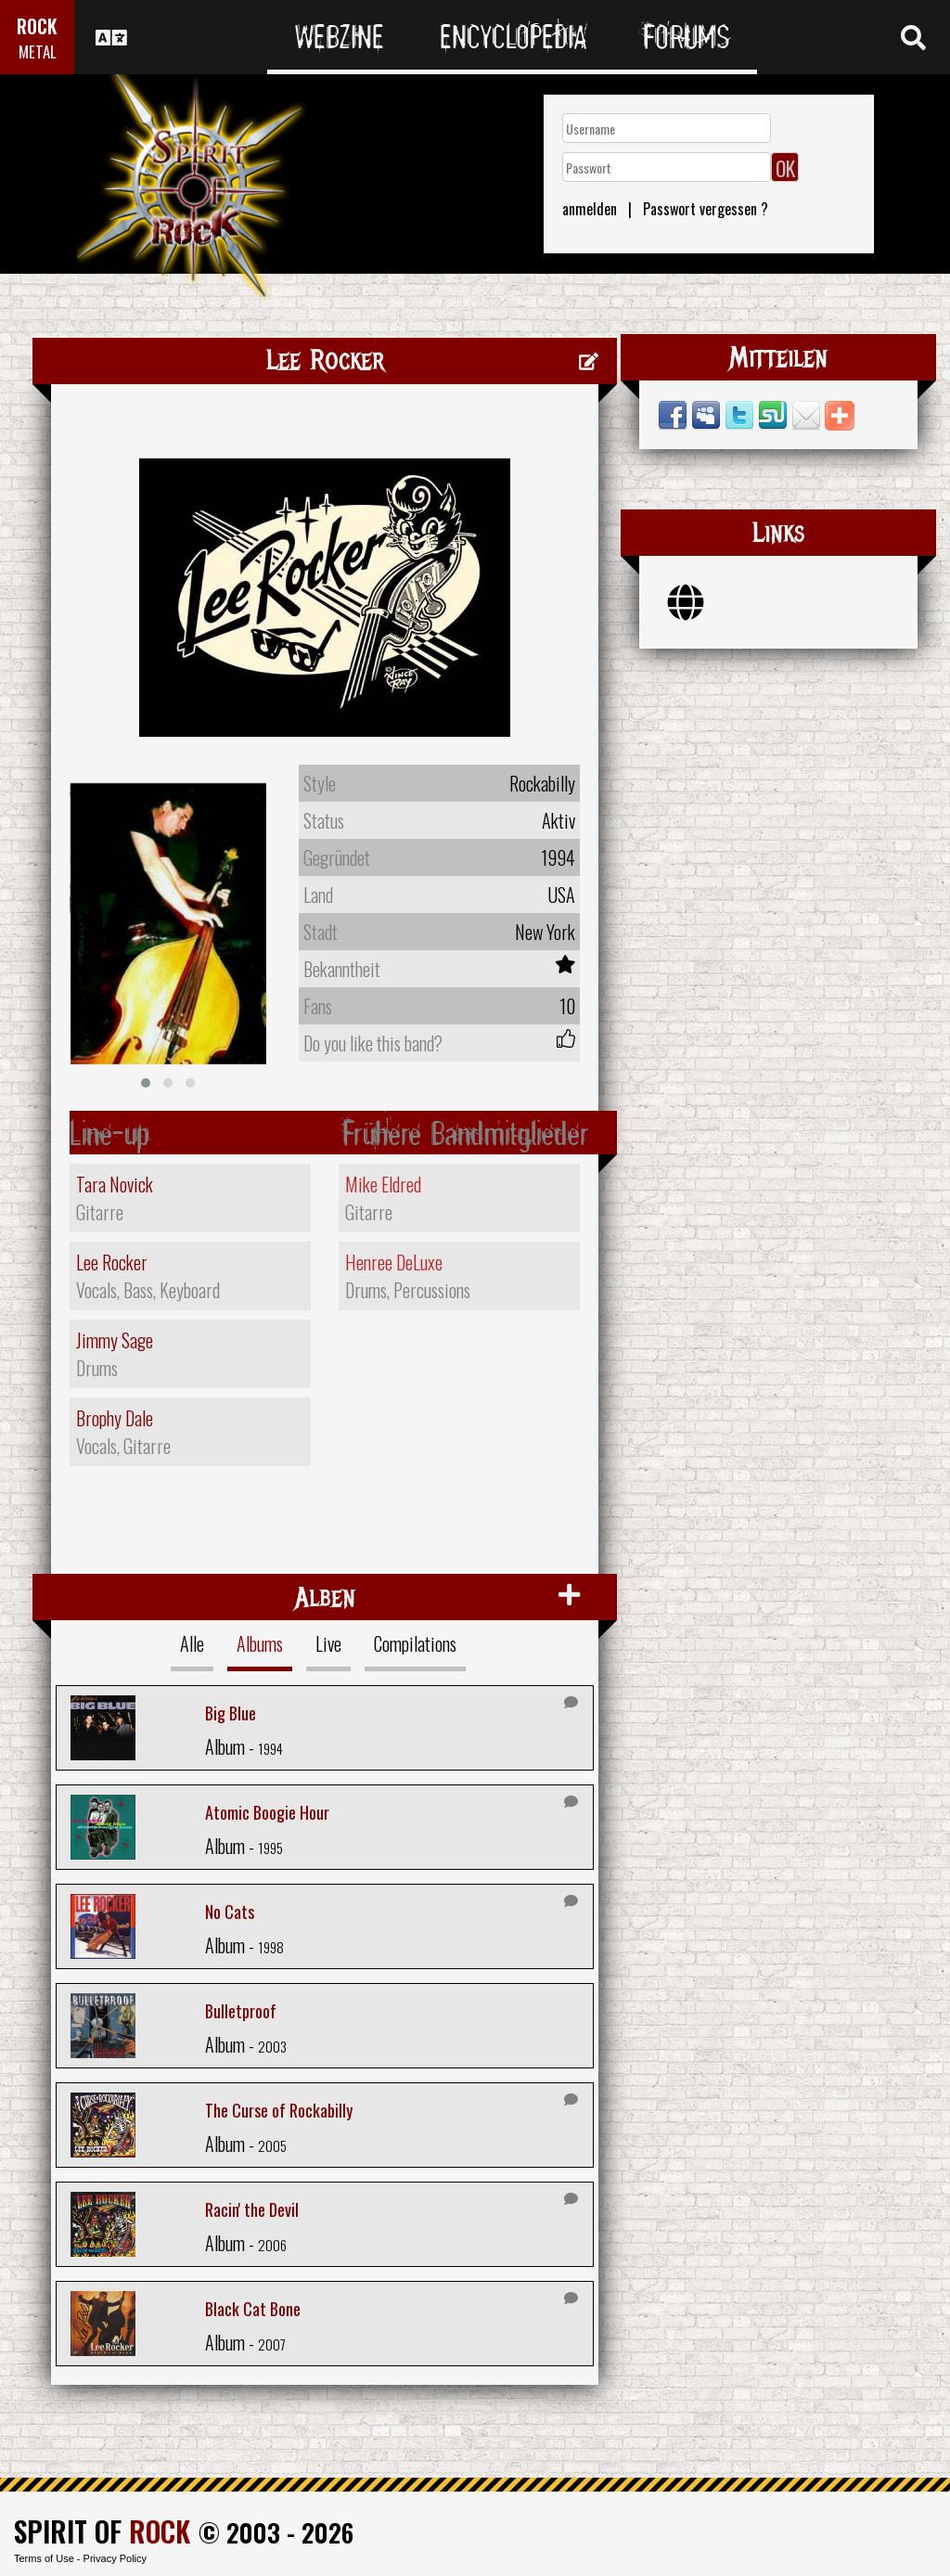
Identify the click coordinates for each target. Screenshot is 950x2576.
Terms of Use (44, 2558)
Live (328, 1643)
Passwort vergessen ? (705, 209)
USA (561, 894)
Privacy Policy (115, 2558)
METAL (38, 51)
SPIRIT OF (102, 2531)
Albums (260, 1643)
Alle (192, 1643)
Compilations (415, 1643)
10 (567, 1006)
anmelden (589, 209)
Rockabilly (542, 783)
